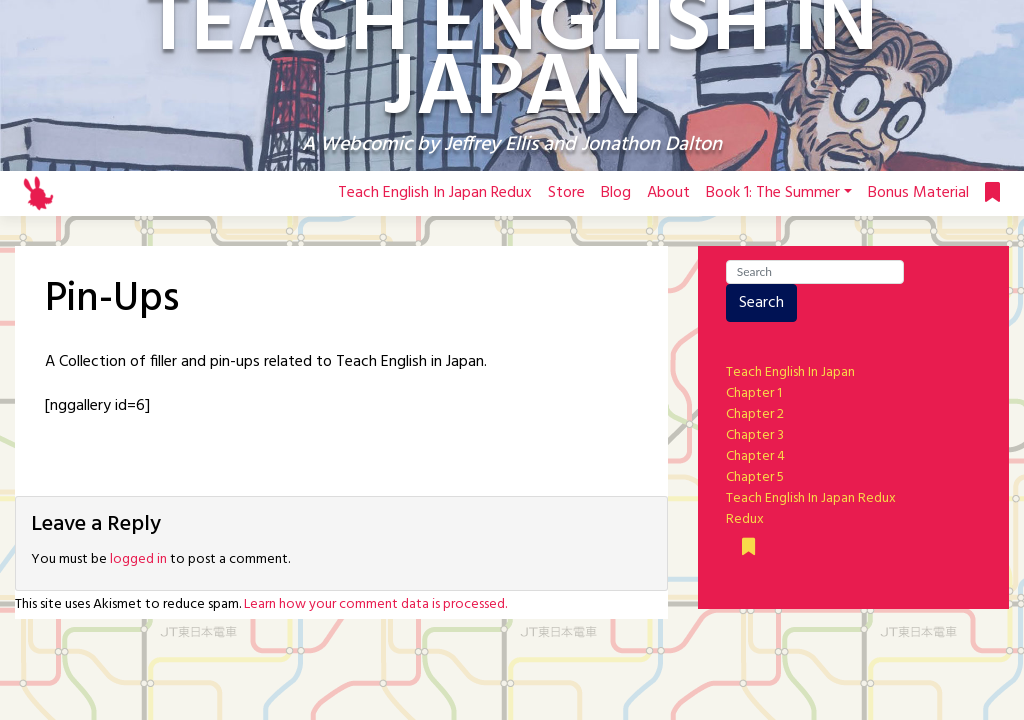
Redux (745, 519)
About (668, 193)
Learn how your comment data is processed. (375, 604)
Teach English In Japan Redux (435, 193)
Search (761, 303)
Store (566, 193)
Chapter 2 (755, 414)
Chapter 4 (755, 456)
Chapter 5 (755, 477)
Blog (616, 193)
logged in (138, 559)
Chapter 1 (754, 393)
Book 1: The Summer (773, 193)
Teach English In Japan (790, 372)
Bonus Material (918, 193)
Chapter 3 (755, 435)
